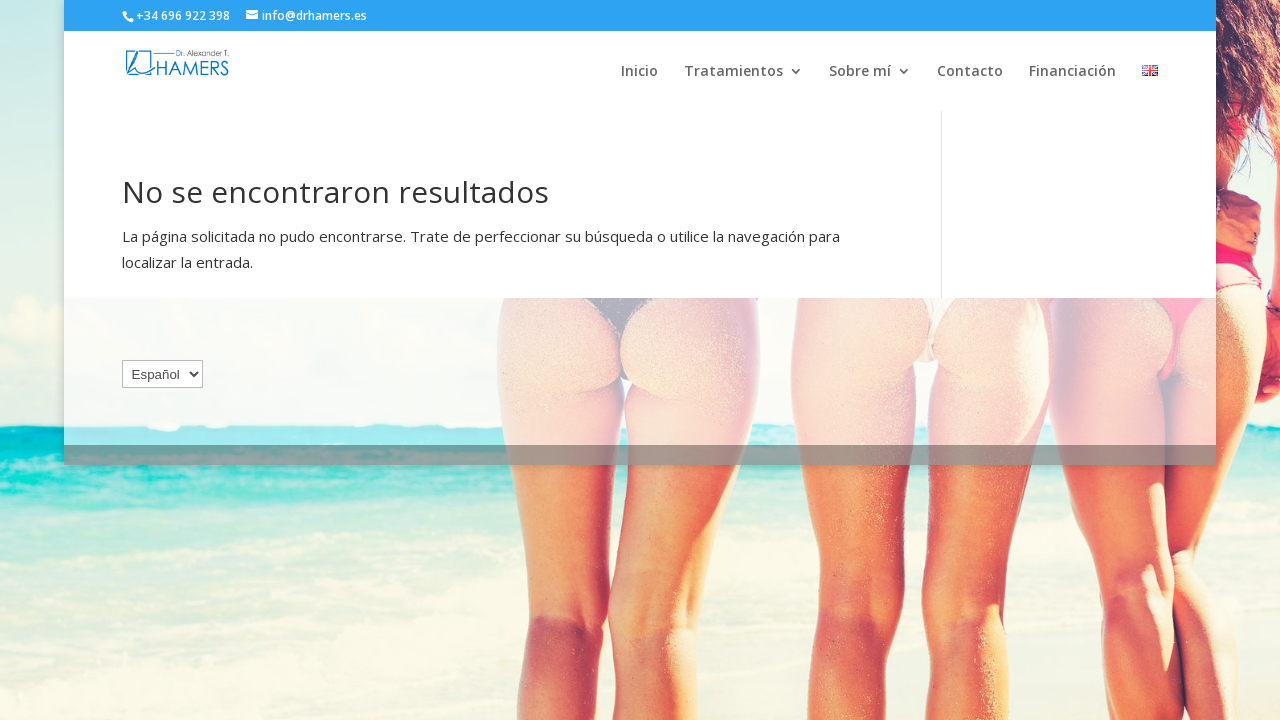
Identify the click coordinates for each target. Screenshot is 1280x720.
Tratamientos (733, 72)
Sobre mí (860, 72)
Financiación (1072, 72)
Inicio (639, 72)
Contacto (970, 72)
